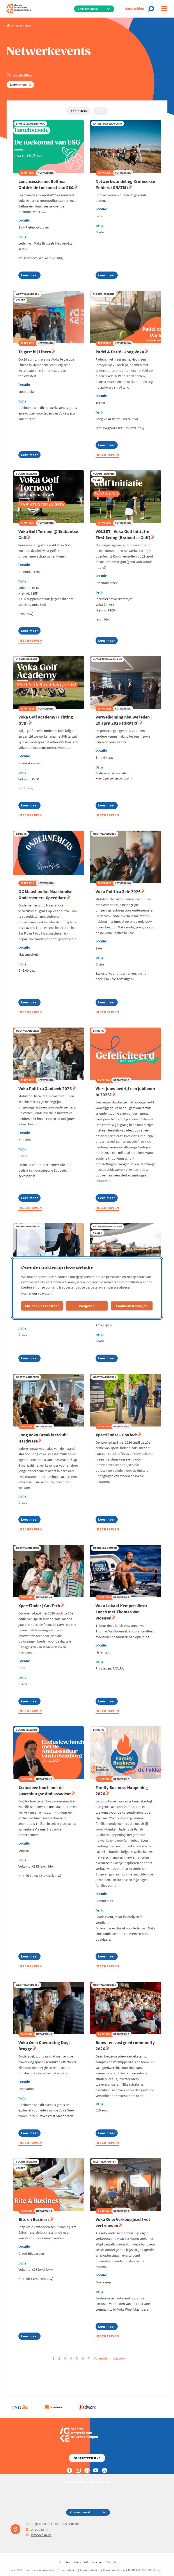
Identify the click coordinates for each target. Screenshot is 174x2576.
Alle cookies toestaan (42, 1306)
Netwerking (18, 84)
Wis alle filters (22, 75)
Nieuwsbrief (81, 2562)
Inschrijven (107, 454)
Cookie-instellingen (132, 1306)
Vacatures (97, 2562)
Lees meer (31, 276)
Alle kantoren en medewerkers (87, 2481)
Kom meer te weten (36, 1293)
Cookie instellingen (114, 2570)
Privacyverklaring (67, 2570)
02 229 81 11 (37, 2529)
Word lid (111, 2562)
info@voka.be (38, 2535)
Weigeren (86, 1306)
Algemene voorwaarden (40, 2570)
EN (60, 2562)
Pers (68, 2562)
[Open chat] (152, 8)
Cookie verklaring (90, 2570)
